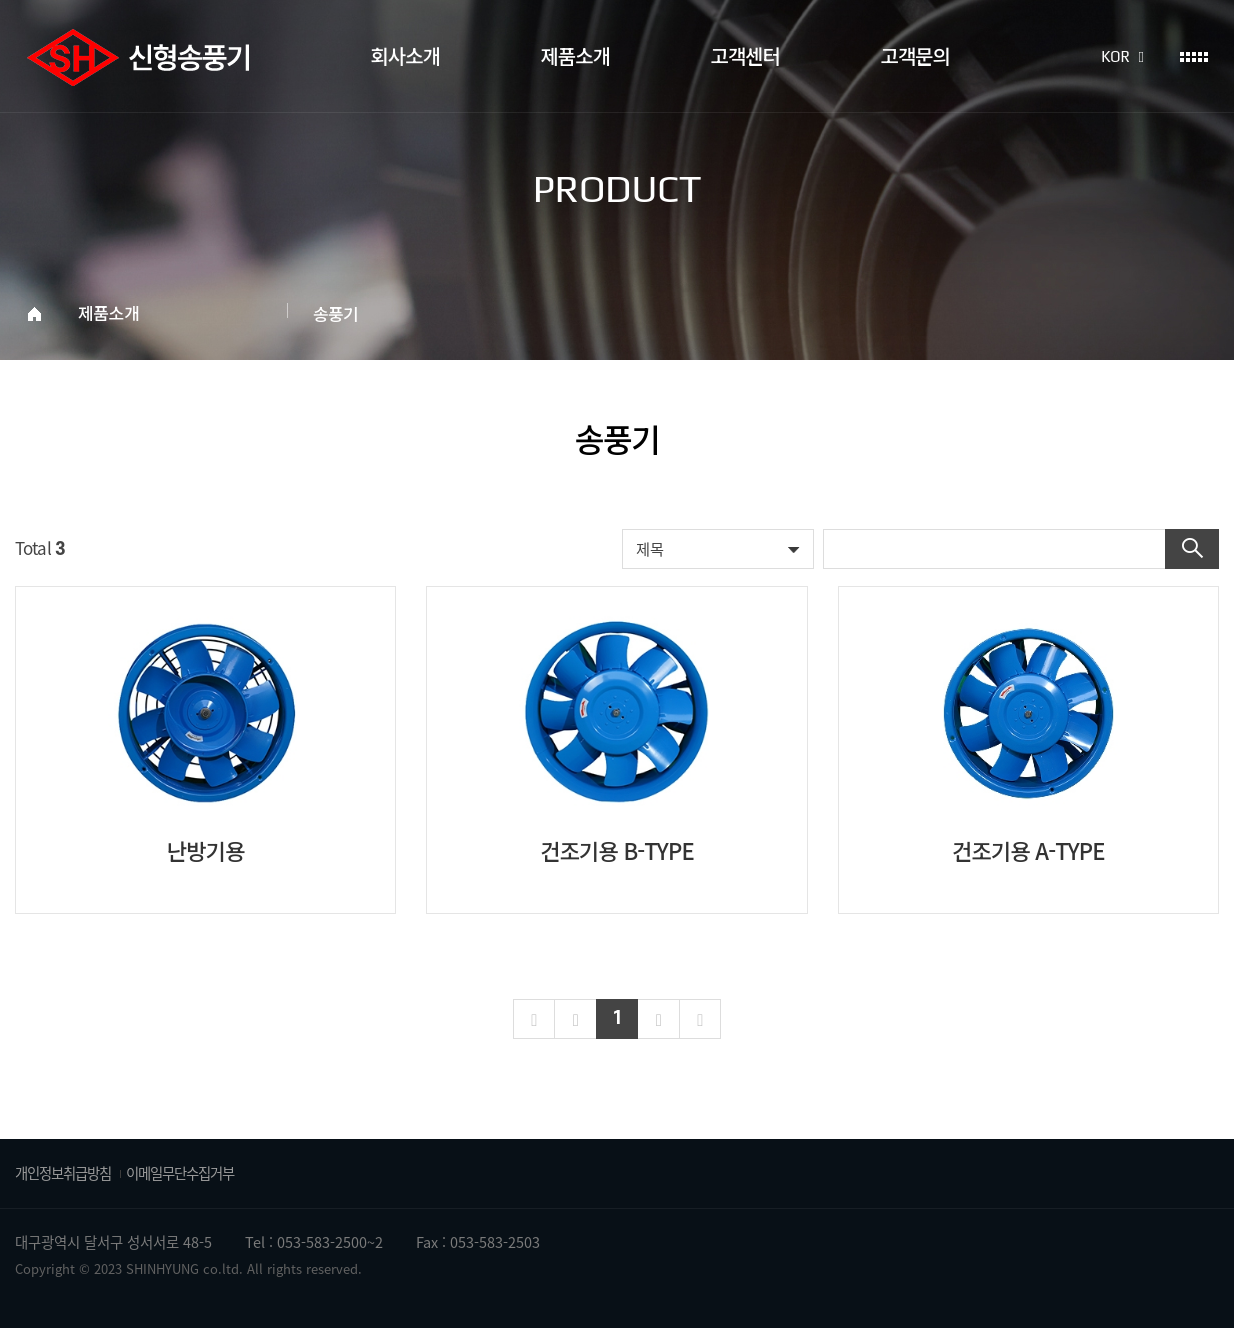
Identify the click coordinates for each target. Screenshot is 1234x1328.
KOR (1122, 56)
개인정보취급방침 (63, 1173)
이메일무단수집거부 (180, 1173)
